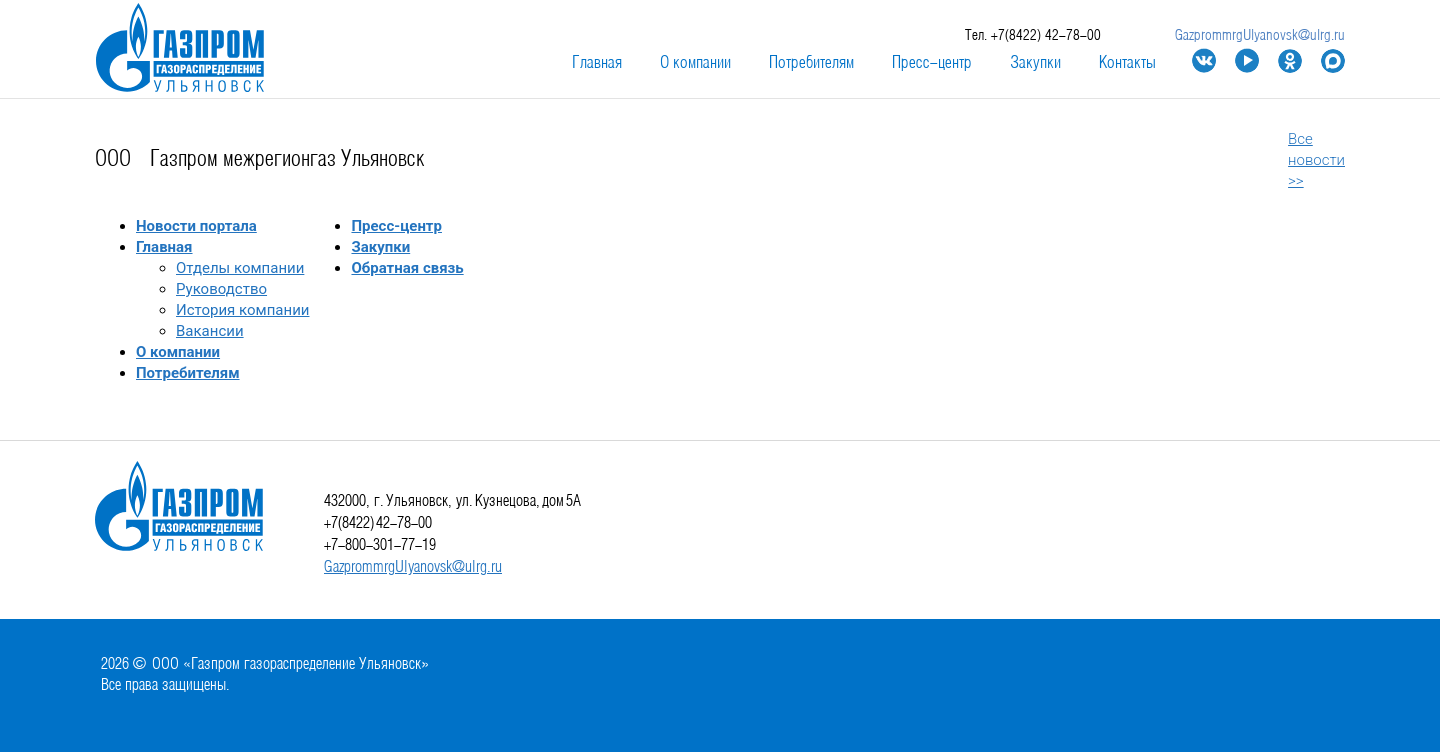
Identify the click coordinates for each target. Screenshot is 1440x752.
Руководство (221, 289)
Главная (597, 63)
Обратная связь (407, 268)
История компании (242, 310)
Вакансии (210, 331)
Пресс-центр (932, 63)
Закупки (1035, 63)
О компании (695, 63)
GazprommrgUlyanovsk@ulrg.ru (1260, 36)
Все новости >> (1316, 160)
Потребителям (811, 63)
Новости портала (196, 226)
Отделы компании (240, 268)
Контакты (1127, 63)
